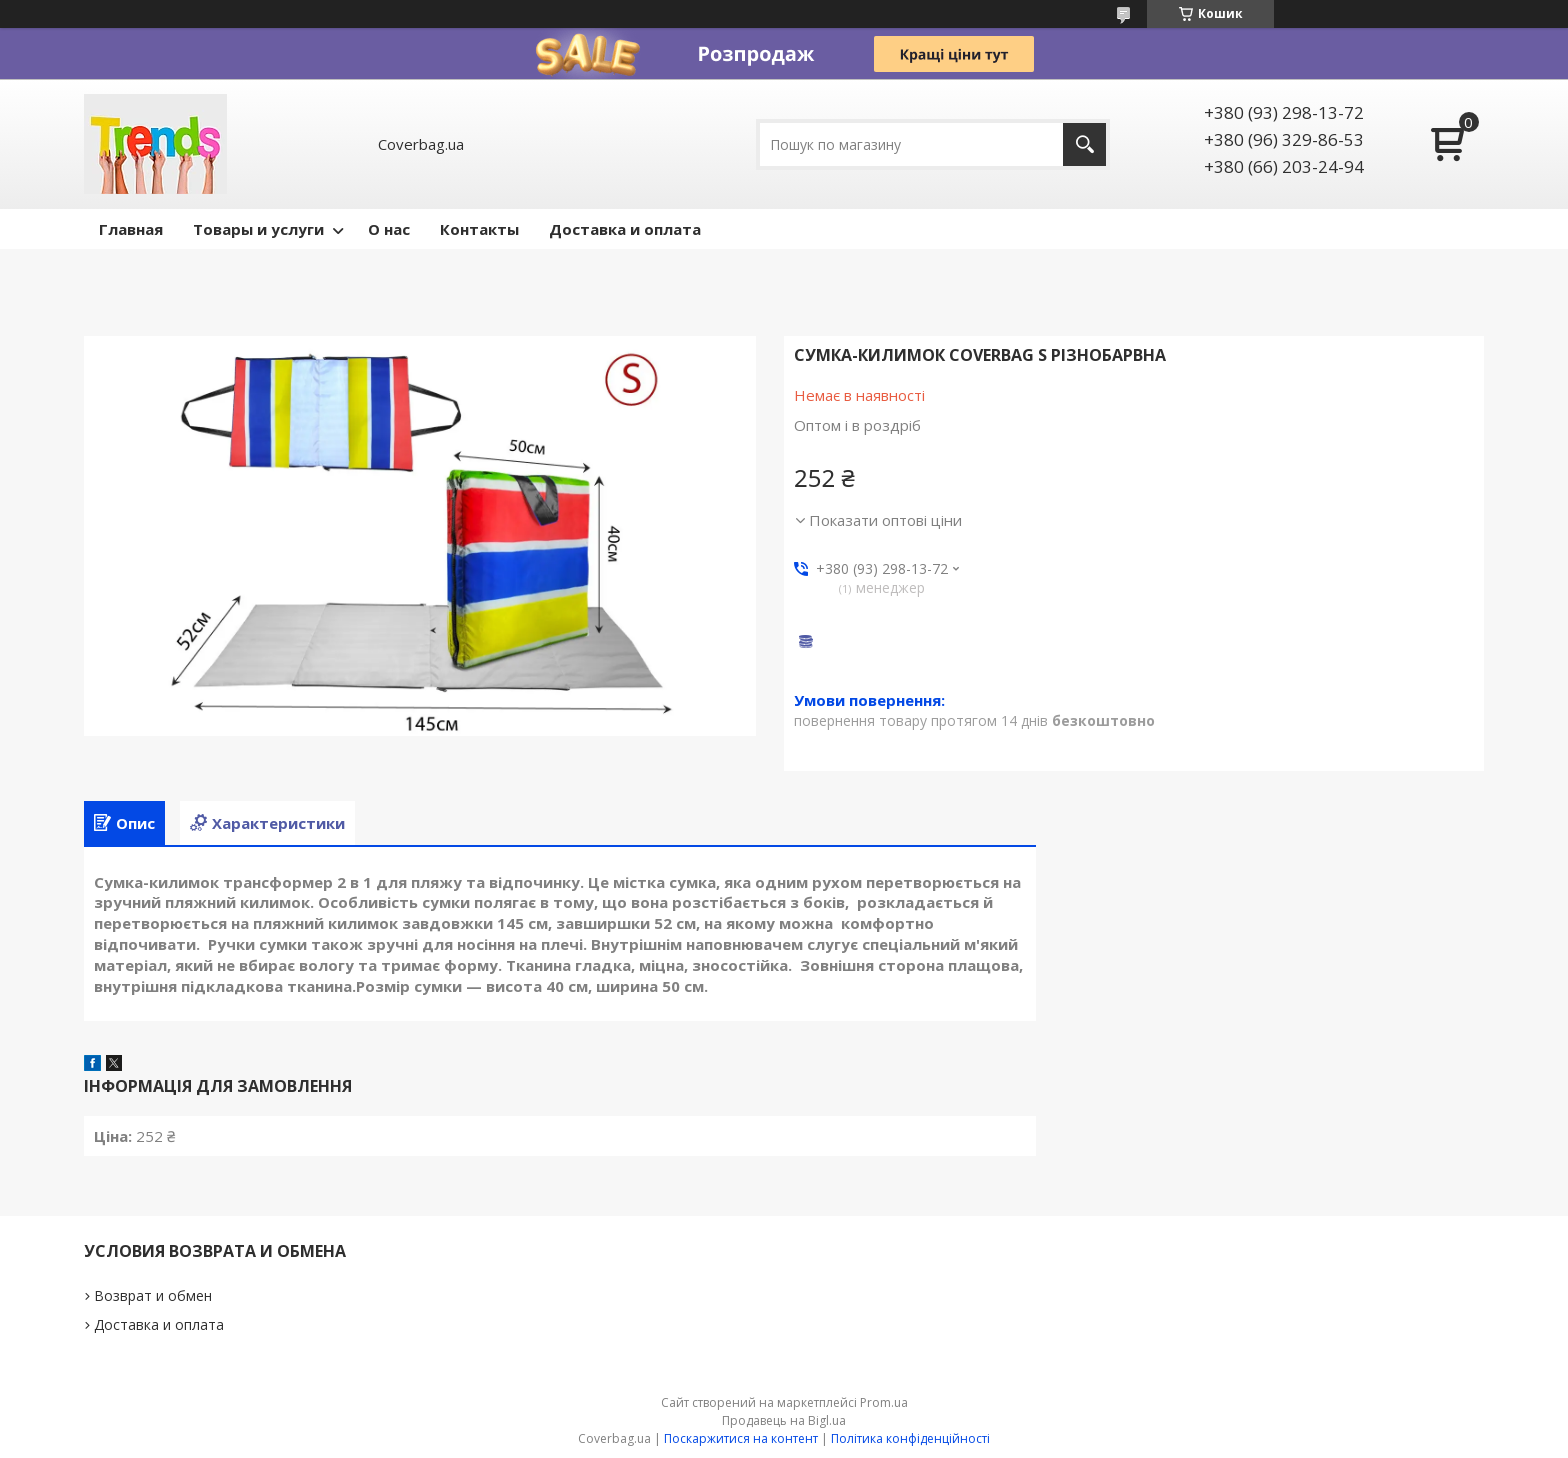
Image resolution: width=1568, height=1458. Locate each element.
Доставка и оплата (625, 229)
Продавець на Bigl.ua (784, 1420)
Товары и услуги (258, 229)
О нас (389, 229)
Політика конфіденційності (910, 1438)
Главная (131, 229)
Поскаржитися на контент (741, 1438)
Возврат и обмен (153, 1295)
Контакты (479, 229)
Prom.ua (884, 1402)
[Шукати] (1084, 144)
